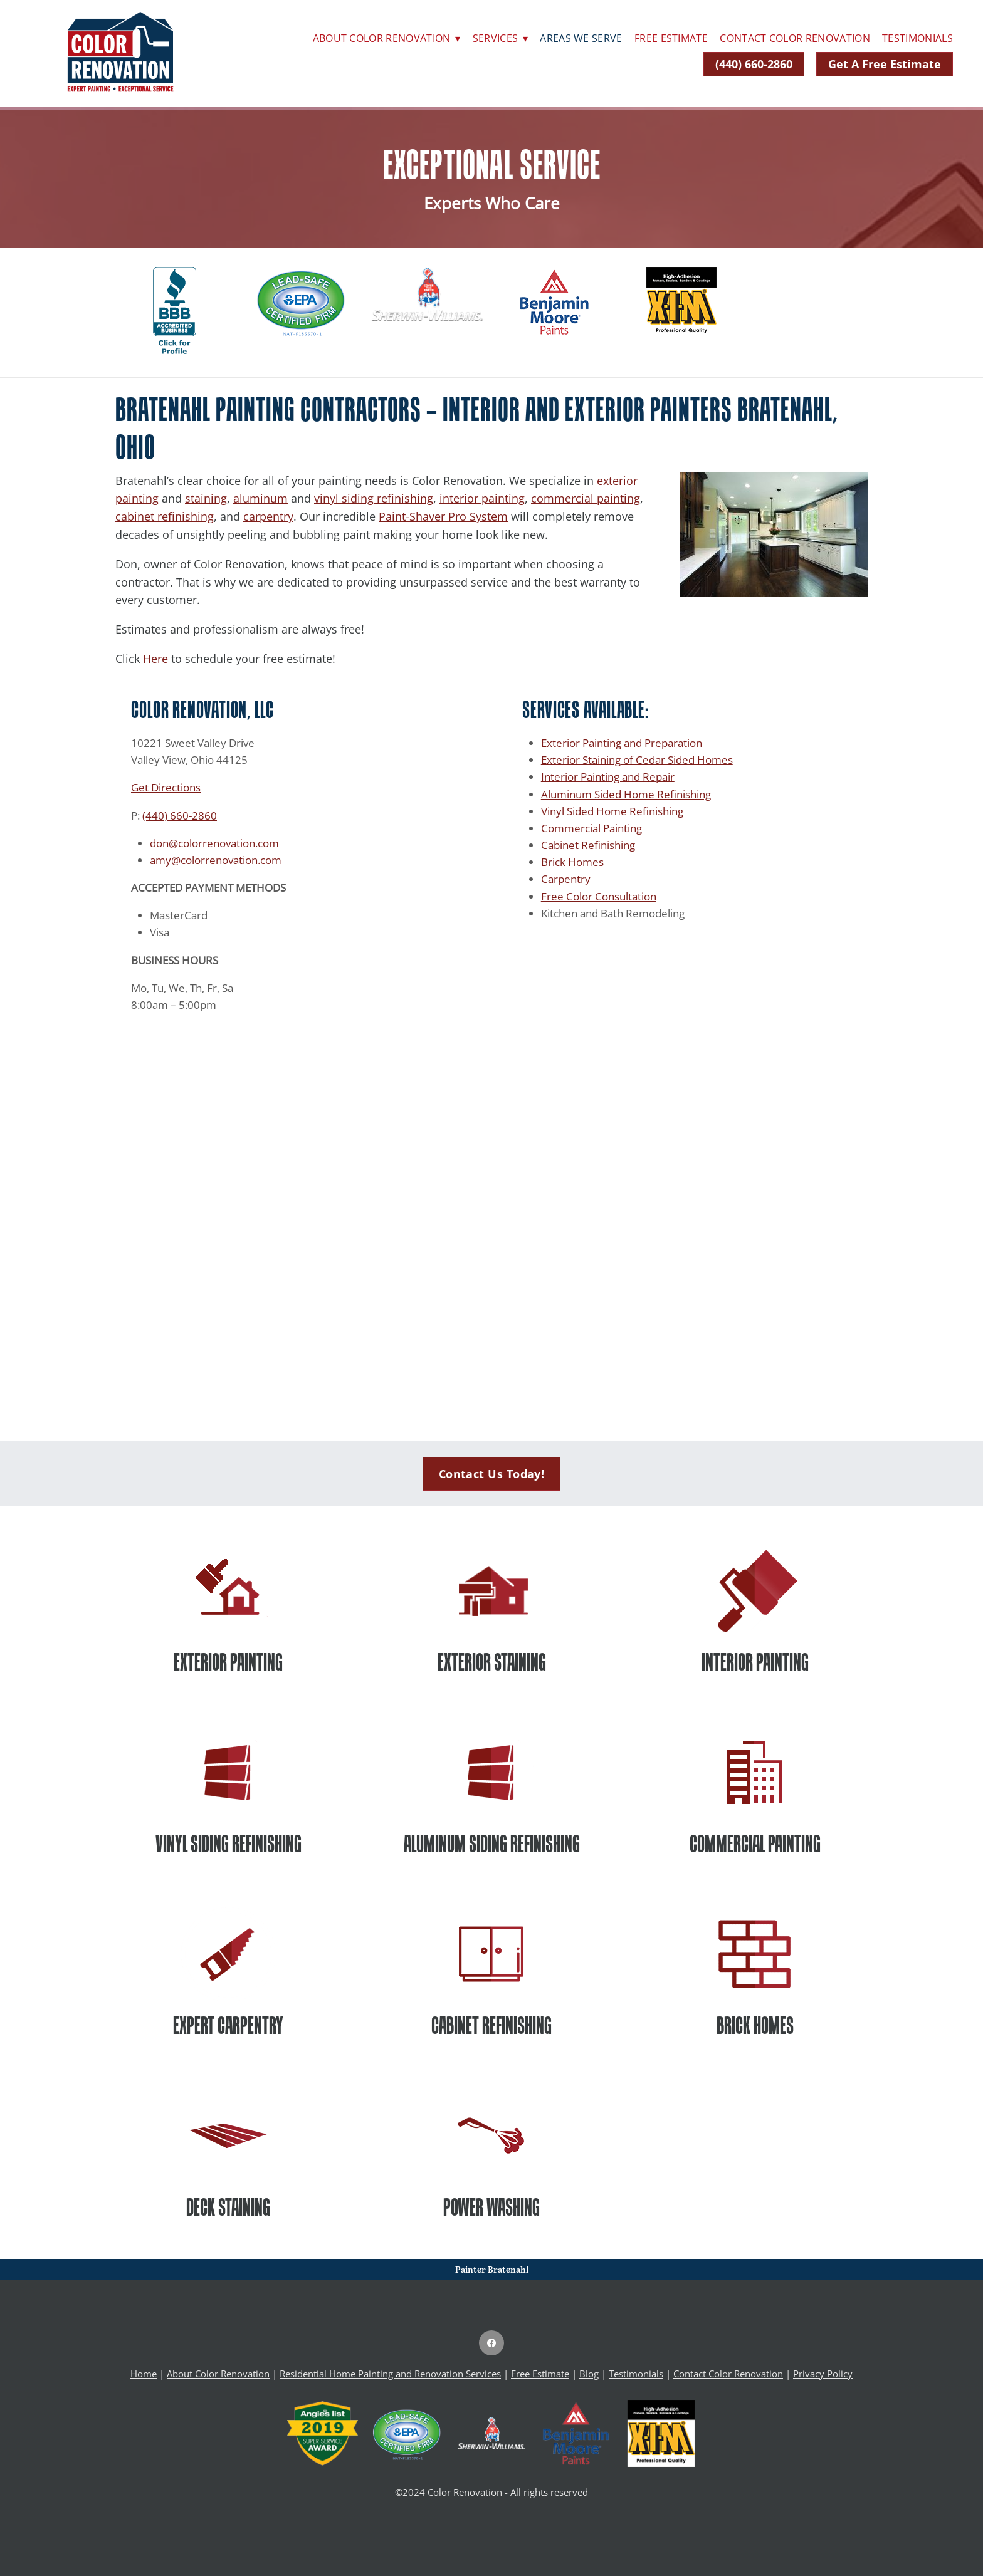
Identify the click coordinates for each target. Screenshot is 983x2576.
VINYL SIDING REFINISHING (228, 1843)
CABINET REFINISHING (491, 2025)
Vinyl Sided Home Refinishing (612, 810)
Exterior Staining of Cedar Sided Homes (637, 759)
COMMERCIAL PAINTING (755, 1843)
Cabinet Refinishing (588, 844)
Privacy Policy (823, 2373)
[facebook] (491, 2342)
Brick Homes (572, 861)
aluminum (260, 498)
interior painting (482, 498)
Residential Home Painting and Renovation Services (390, 2373)
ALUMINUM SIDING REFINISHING (492, 1843)
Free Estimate (671, 38)
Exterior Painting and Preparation (621, 742)
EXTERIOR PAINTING (228, 1662)
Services (500, 38)
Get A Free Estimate (884, 64)
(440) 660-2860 (753, 64)
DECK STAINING (228, 2207)
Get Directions (166, 787)
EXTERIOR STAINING (492, 1662)
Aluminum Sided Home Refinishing (626, 793)
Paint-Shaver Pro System (443, 516)
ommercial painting (588, 498)
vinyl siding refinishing (373, 498)
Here (155, 658)
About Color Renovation (387, 38)
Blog (589, 2373)
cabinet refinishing (164, 516)
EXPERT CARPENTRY (228, 2025)
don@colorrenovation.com (214, 842)
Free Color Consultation (598, 896)
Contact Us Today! (492, 1474)
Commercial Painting (591, 827)
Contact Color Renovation (795, 38)
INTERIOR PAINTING (755, 1662)
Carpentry (566, 878)
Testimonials (917, 38)
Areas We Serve (581, 38)
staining (206, 498)
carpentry (268, 516)
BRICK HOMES (755, 2025)
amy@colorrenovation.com (215, 859)
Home (143, 2373)
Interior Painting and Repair (608, 776)
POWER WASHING (491, 2207)
